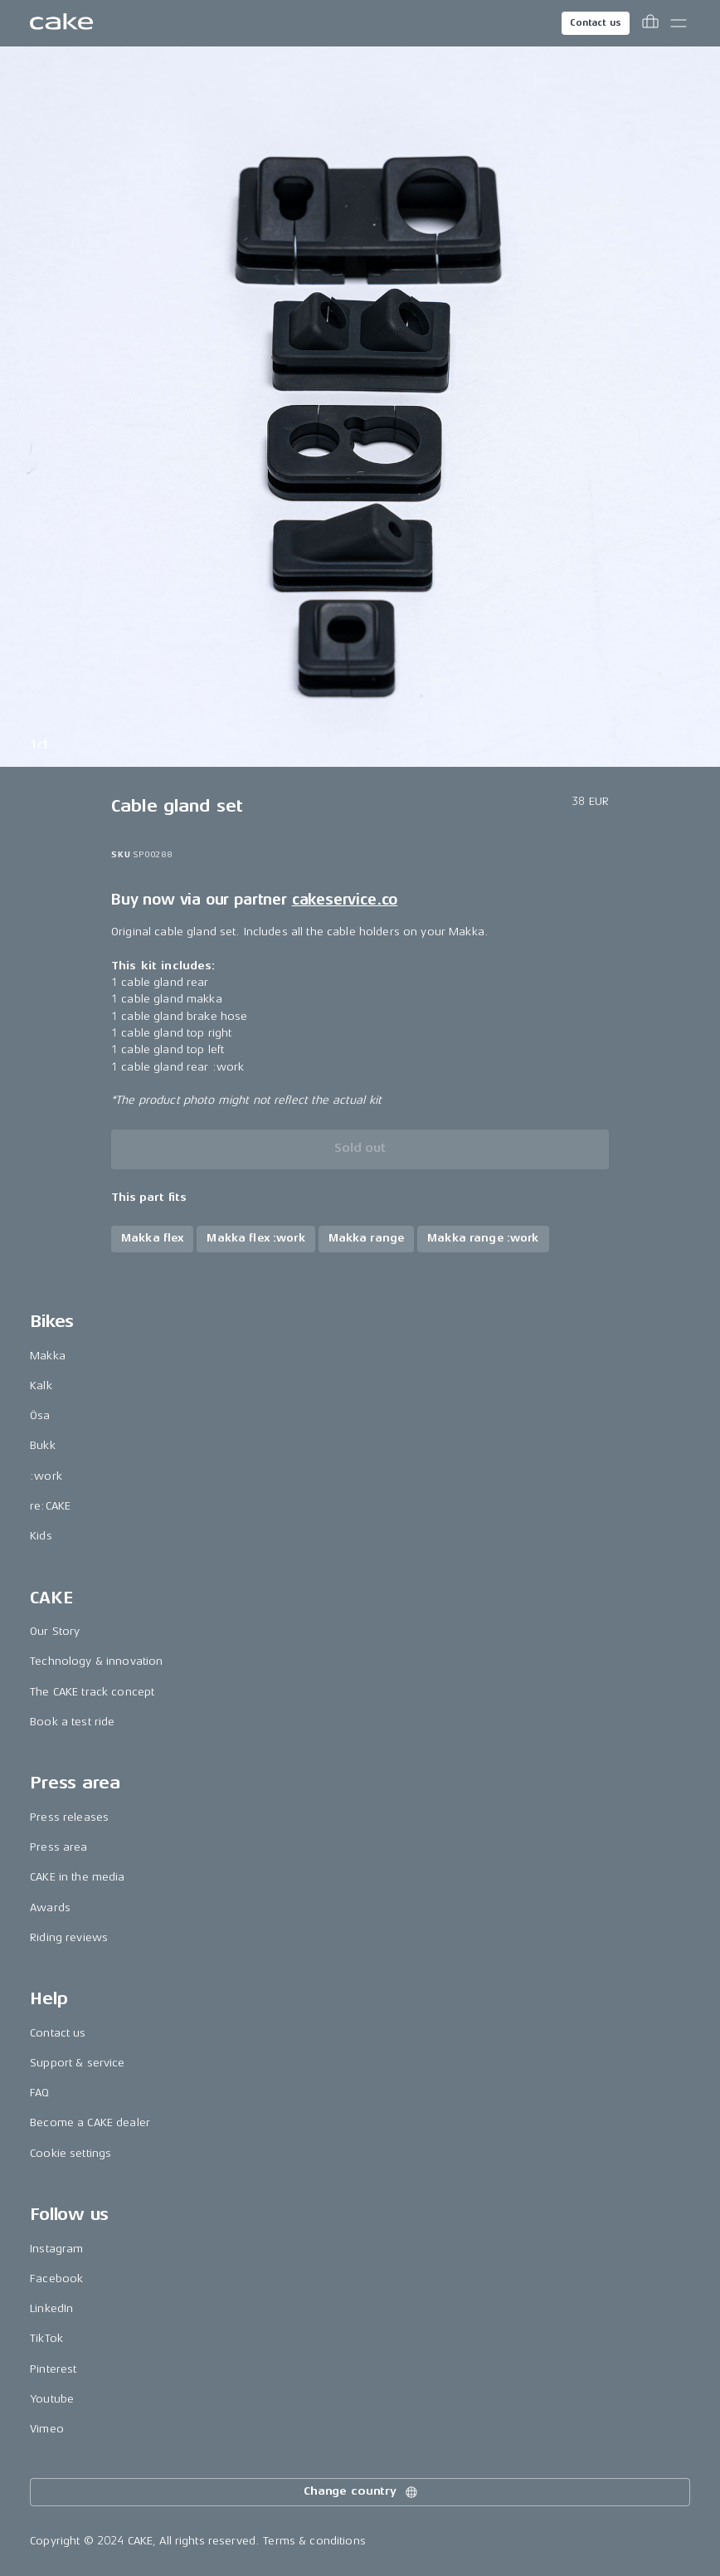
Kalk (41, 1385)
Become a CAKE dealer (90, 2122)
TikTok (46, 2338)
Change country (362, 2492)
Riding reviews (69, 1937)
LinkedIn (51, 2308)
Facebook (56, 2278)
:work (46, 1476)
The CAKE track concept (92, 1692)
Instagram (56, 2248)
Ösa (40, 1415)
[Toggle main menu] (678, 23)
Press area (58, 1847)
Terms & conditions (314, 2541)
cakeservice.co (344, 899)
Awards (50, 1907)
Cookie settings (70, 2153)
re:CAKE (50, 1506)
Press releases (69, 1817)
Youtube (52, 2399)
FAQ (39, 2092)
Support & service (77, 2062)
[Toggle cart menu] (650, 23)
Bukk (43, 1445)
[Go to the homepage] (61, 23)
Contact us (595, 22)
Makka (48, 1355)
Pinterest (53, 2369)
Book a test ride (72, 1721)
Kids (41, 1536)
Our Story (55, 1631)
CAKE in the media (77, 1877)
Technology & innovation (96, 1661)
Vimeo (47, 2428)
